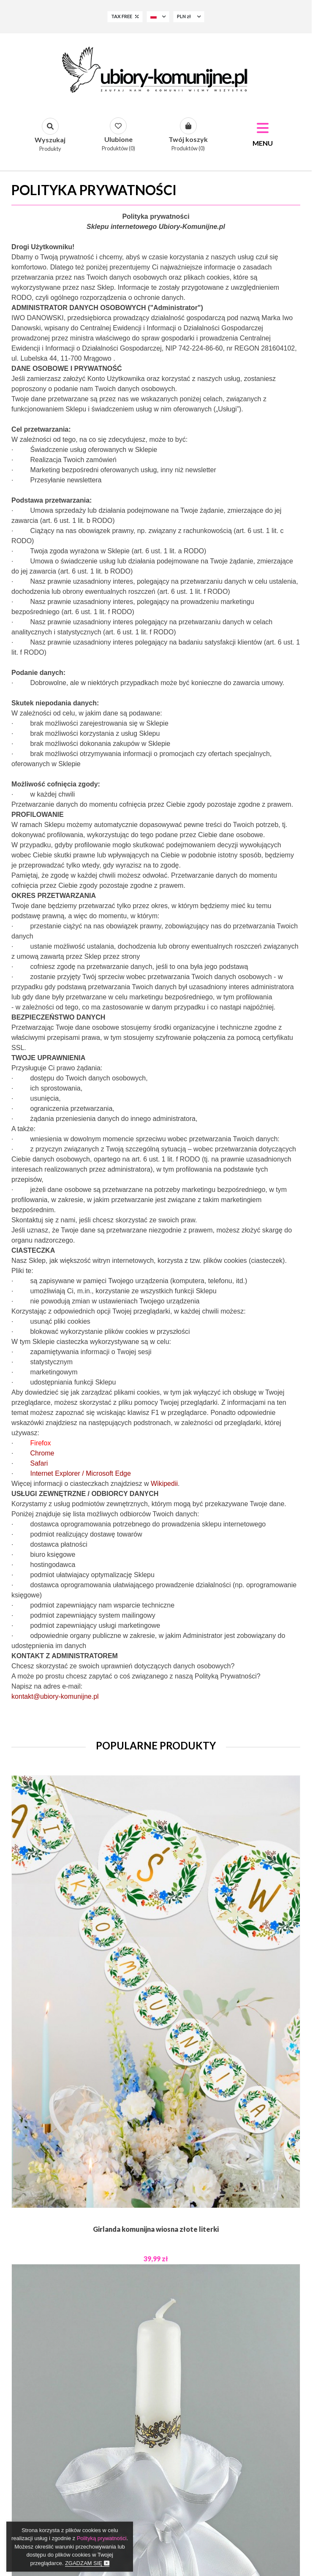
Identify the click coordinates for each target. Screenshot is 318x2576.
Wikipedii (164, 1483)
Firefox (40, 1443)
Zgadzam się (87, 2563)
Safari (39, 1463)
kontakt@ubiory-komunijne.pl (55, 1696)
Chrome (42, 1453)
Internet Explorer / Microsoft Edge (80, 1473)
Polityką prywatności (102, 2538)
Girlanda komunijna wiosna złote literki (156, 2229)
